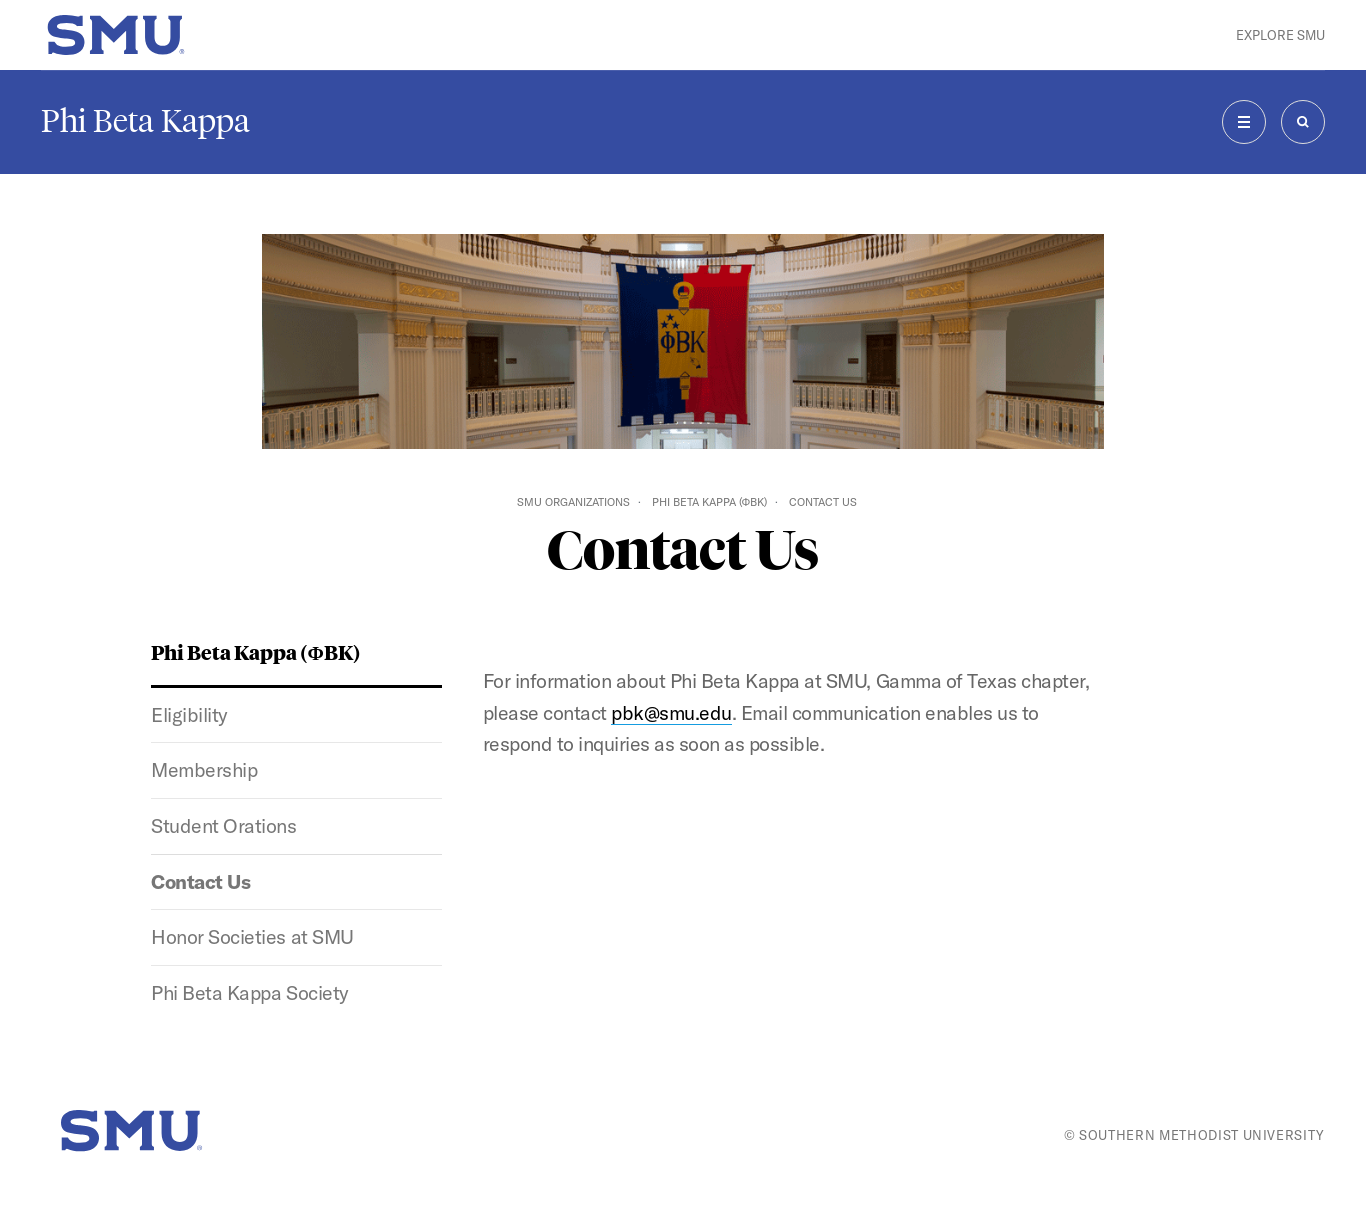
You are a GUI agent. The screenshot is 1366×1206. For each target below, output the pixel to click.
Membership (204, 769)
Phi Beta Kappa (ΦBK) (710, 502)
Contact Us (200, 881)
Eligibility (189, 714)
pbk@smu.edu (671, 712)
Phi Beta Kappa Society (249, 992)
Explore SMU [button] (1280, 35)
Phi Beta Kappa (145, 121)
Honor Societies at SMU (252, 936)
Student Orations (223, 825)
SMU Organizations (573, 502)
